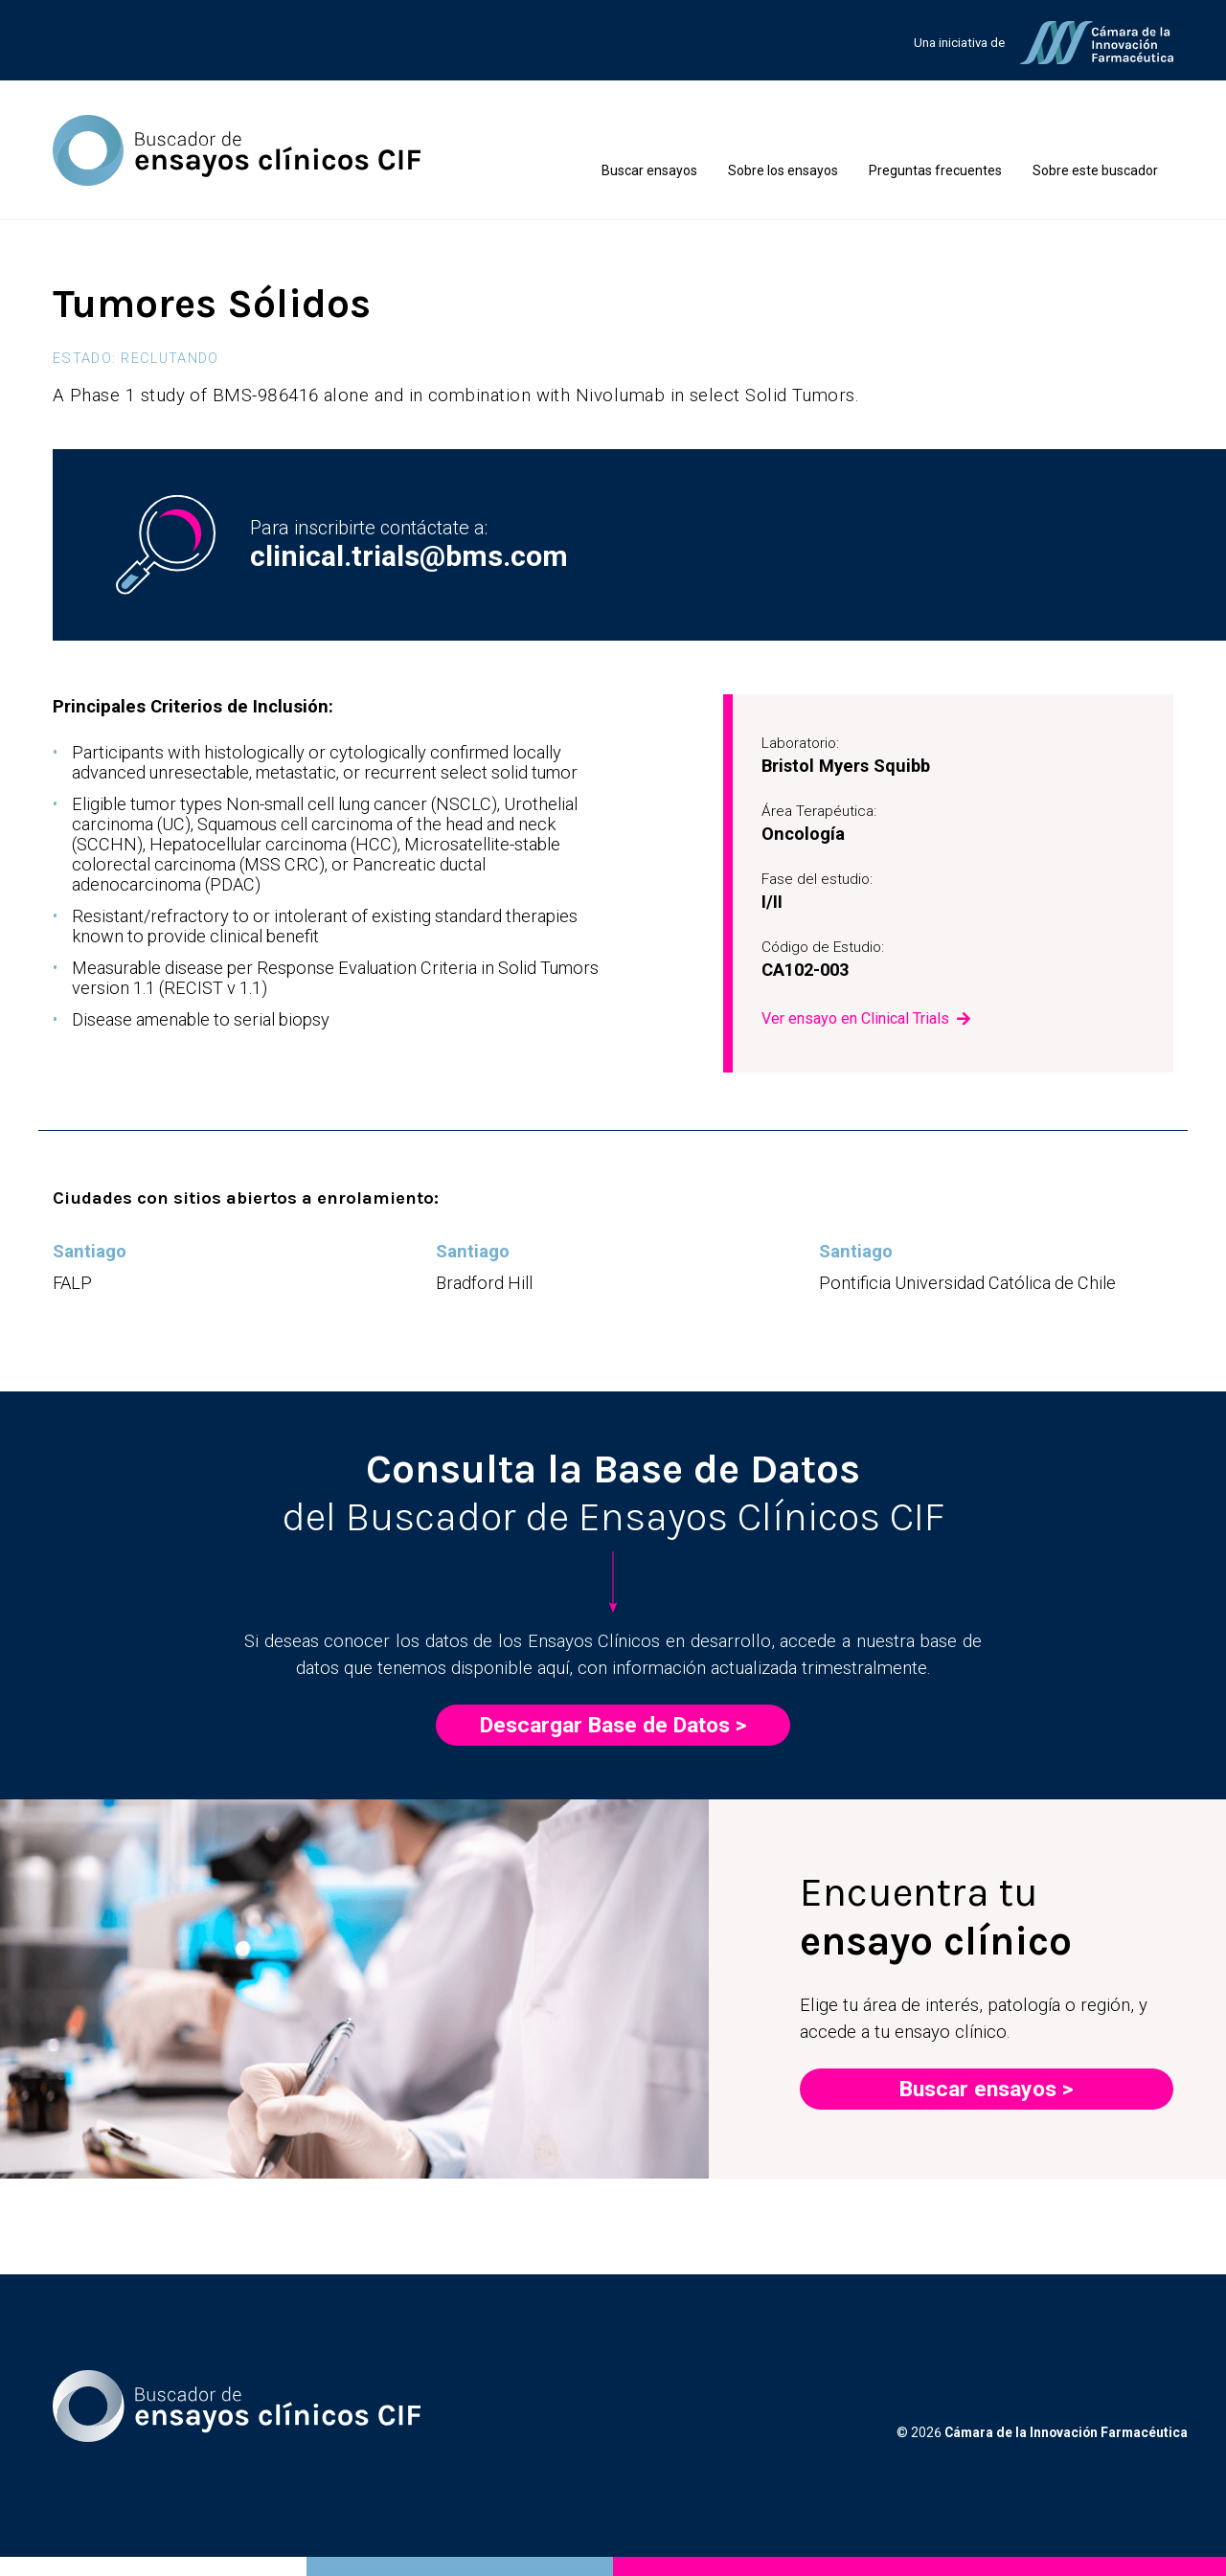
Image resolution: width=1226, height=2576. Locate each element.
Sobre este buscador (1095, 170)
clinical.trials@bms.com (409, 556)
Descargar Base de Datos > (613, 1725)
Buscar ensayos (649, 170)
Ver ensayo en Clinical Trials (855, 1018)
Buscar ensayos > (986, 2089)
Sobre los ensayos (783, 170)
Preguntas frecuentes (935, 170)
